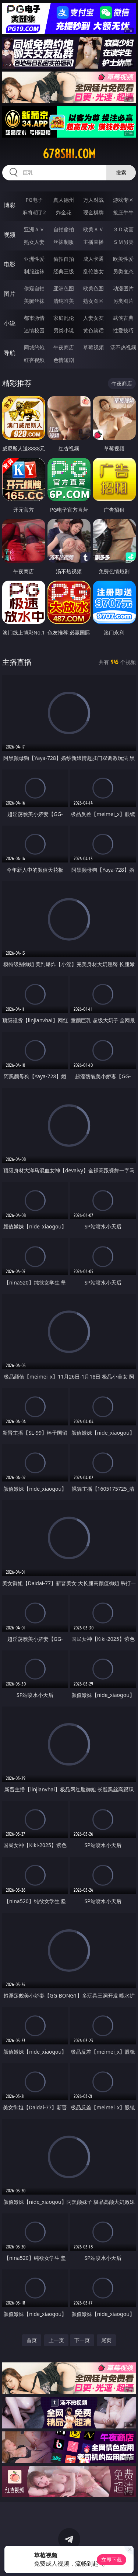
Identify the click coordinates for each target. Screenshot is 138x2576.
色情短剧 (63, 359)
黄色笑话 (93, 330)
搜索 (121, 172)
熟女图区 (93, 300)
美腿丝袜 (34, 300)
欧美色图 (93, 288)
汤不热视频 (123, 347)
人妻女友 (93, 317)
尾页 (106, 2340)
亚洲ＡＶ (34, 229)
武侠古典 (123, 317)
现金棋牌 (93, 212)
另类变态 (123, 271)
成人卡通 (93, 258)
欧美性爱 (123, 258)
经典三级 (63, 271)
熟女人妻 (34, 241)
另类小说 (63, 330)
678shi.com (69, 153)
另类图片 (123, 300)
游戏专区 (123, 199)
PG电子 (34, 199)
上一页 (56, 2340)
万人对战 (93, 199)
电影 (9, 264)
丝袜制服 (63, 241)
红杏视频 (34, 359)
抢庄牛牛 (123, 212)
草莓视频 (93, 347)
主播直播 (93, 241)
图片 (9, 294)
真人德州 (63, 199)
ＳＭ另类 (123, 241)
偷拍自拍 (63, 258)
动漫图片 (123, 288)
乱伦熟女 (93, 271)
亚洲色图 (63, 288)
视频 (9, 235)
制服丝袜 (34, 271)
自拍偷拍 (63, 229)
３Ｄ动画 (123, 229)
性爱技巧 (123, 330)
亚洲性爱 (34, 258)
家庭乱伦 (63, 317)
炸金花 (63, 212)
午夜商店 (63, 347)
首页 (31, 2340)
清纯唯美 (63, 300)
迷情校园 (34, 330)
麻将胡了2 (34, 212)
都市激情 (34, 317)
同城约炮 (34, 347)
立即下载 (111, 2559)
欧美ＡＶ (93, 229)
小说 (9, 323)
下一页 (82, 2340)
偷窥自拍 (34, 288)
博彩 (9, 205)
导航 (9, 353)
